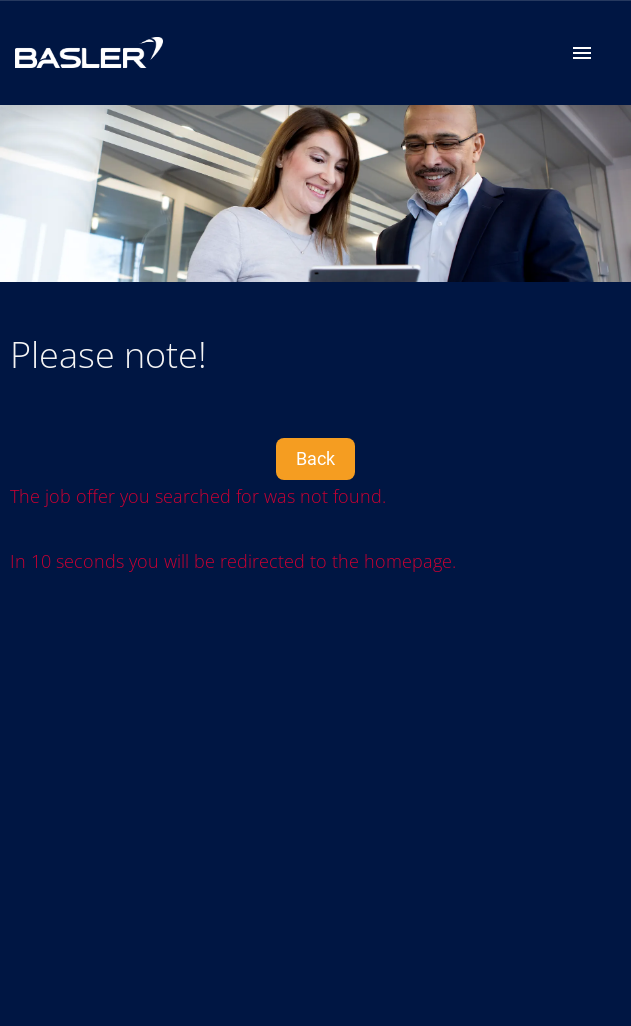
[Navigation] (582, 52)
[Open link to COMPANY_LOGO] (89, 52)
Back (315, 458)
